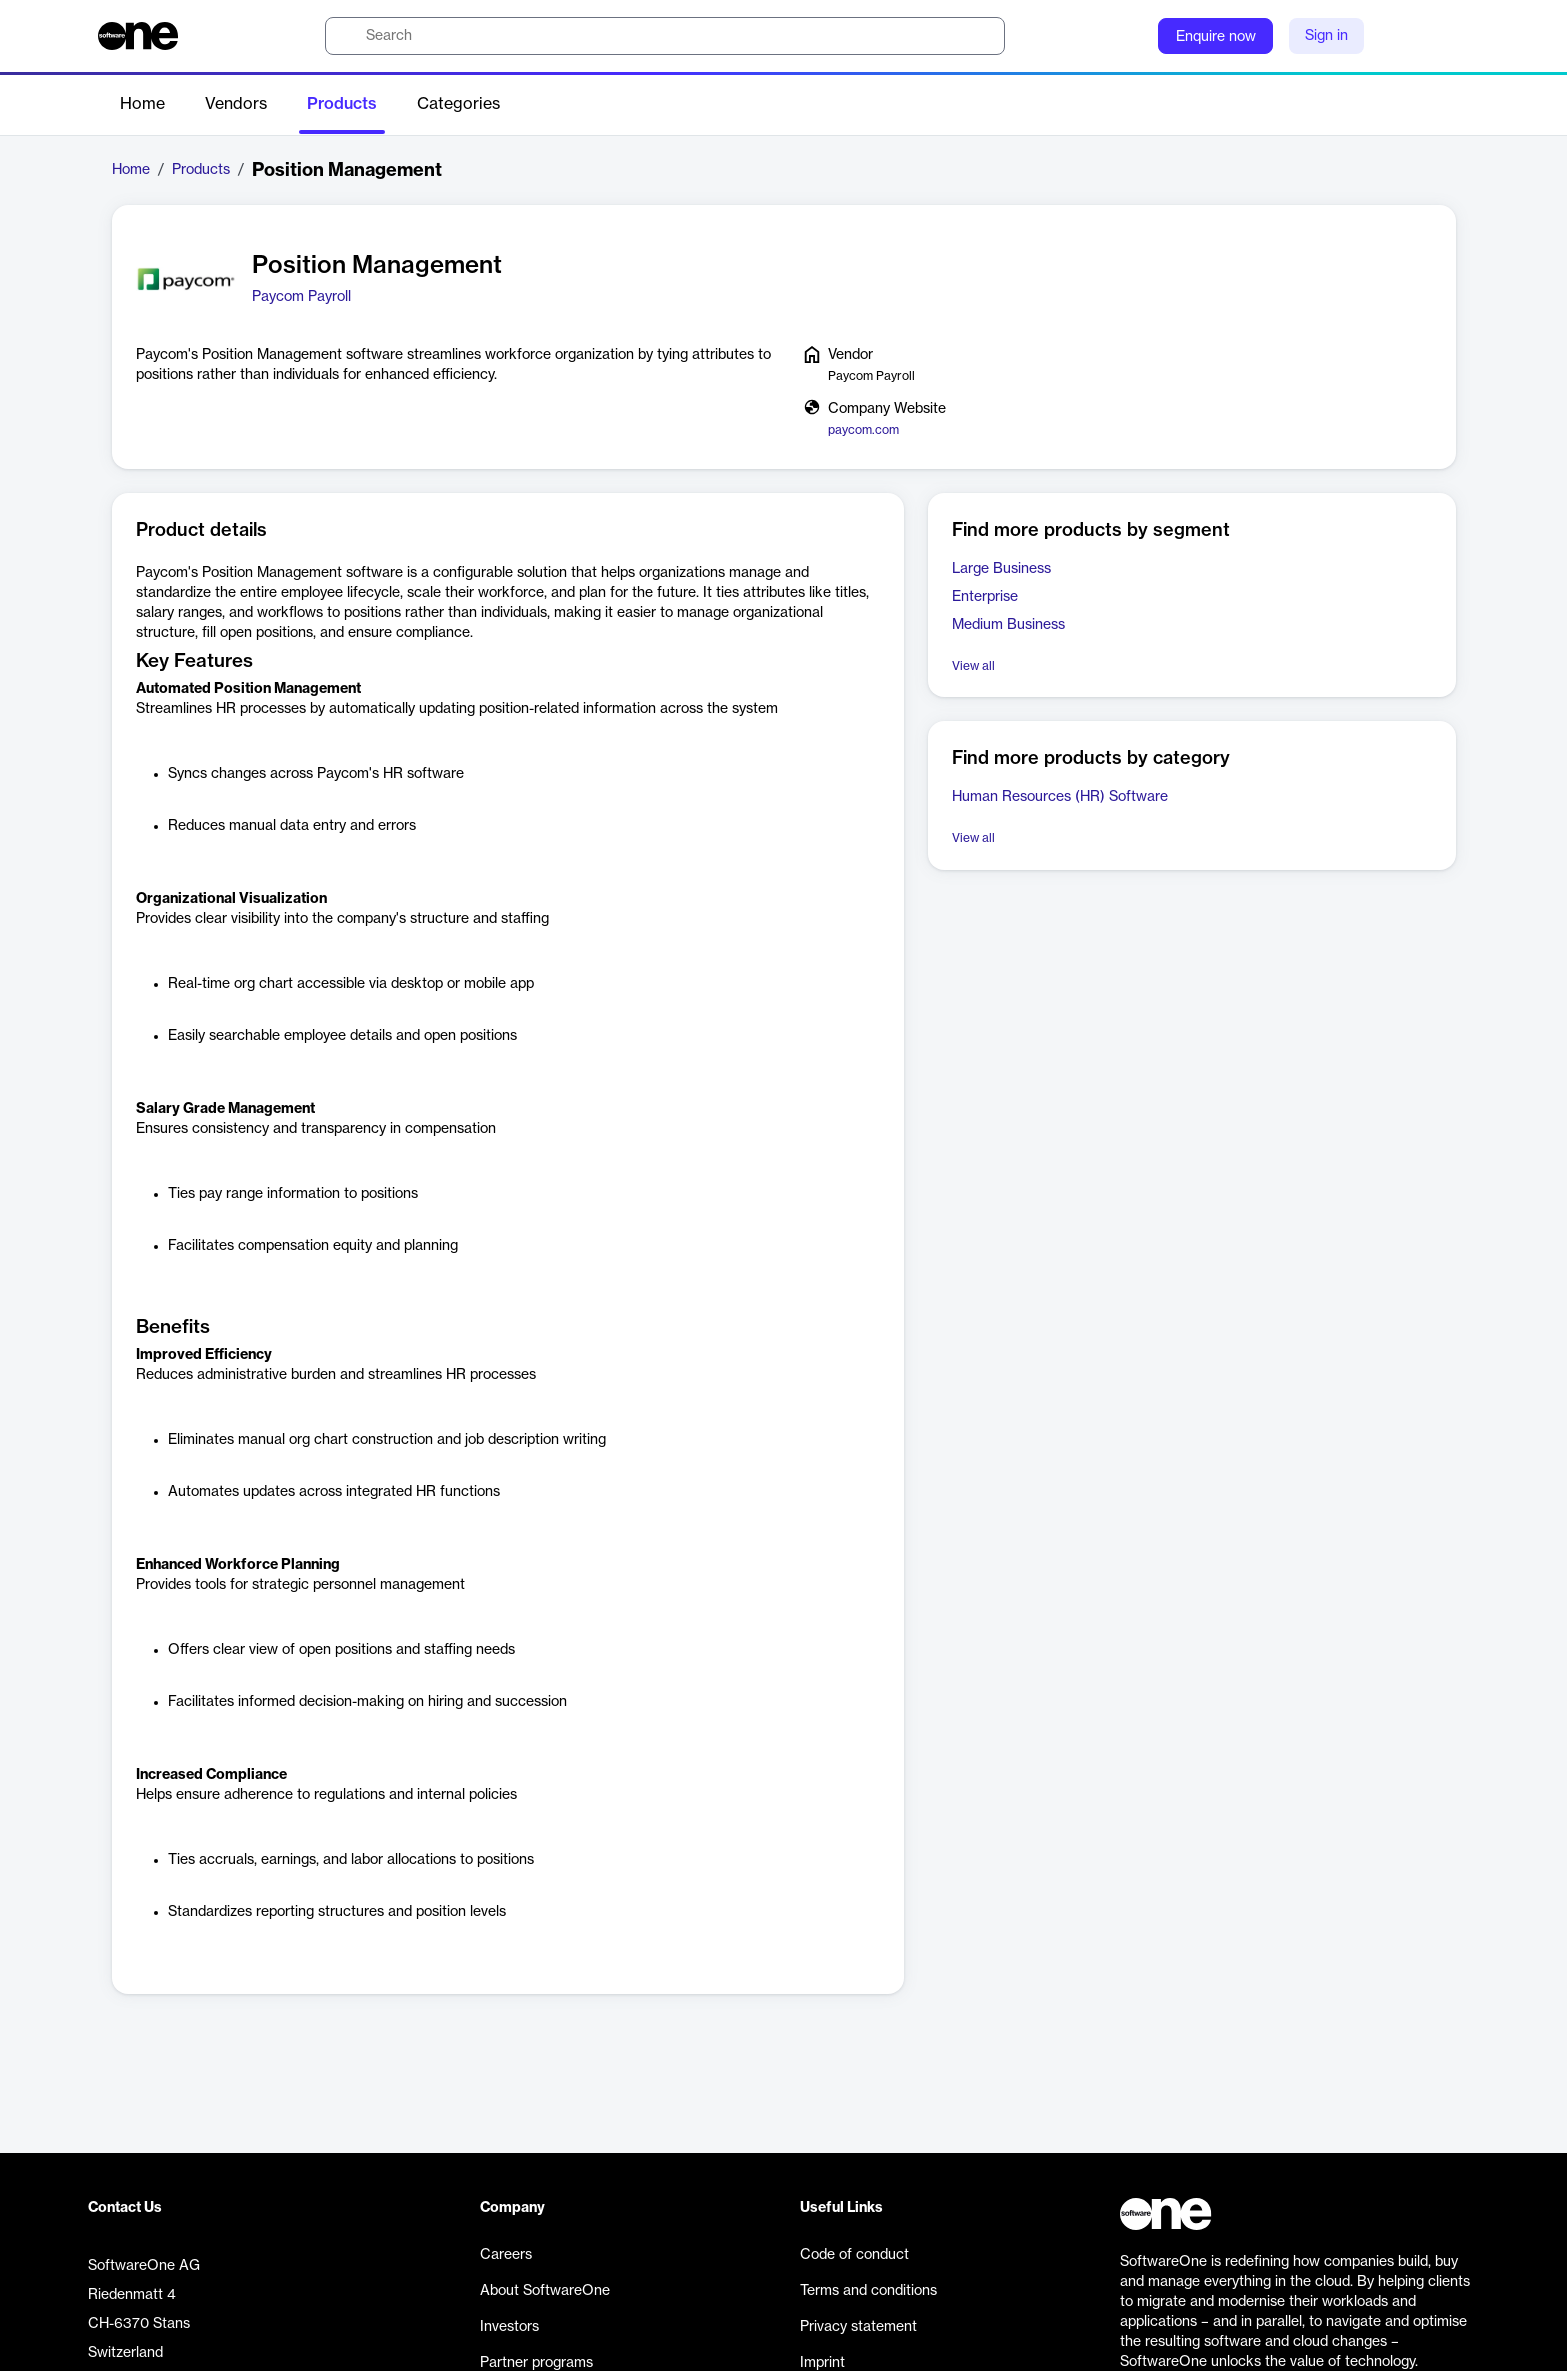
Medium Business (1008, 625)
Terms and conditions (868, 2291)
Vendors (236, 104)
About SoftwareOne (545, 2291)
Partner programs (536, 2363)
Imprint (822, 2363)
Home (142, 104)
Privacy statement (858, 2327)
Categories (458, 104)
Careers (506, 2255)
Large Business (1001, 569)
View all (973, 666)
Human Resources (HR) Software (1060, 797)
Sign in (1326, 36)
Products (342, 104)
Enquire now (1216, 37)
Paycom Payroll (301, 297)
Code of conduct (854, 2255)
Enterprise (985, 597)
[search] (665, 36)
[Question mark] (1130, 36)
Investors (509, 2327)
